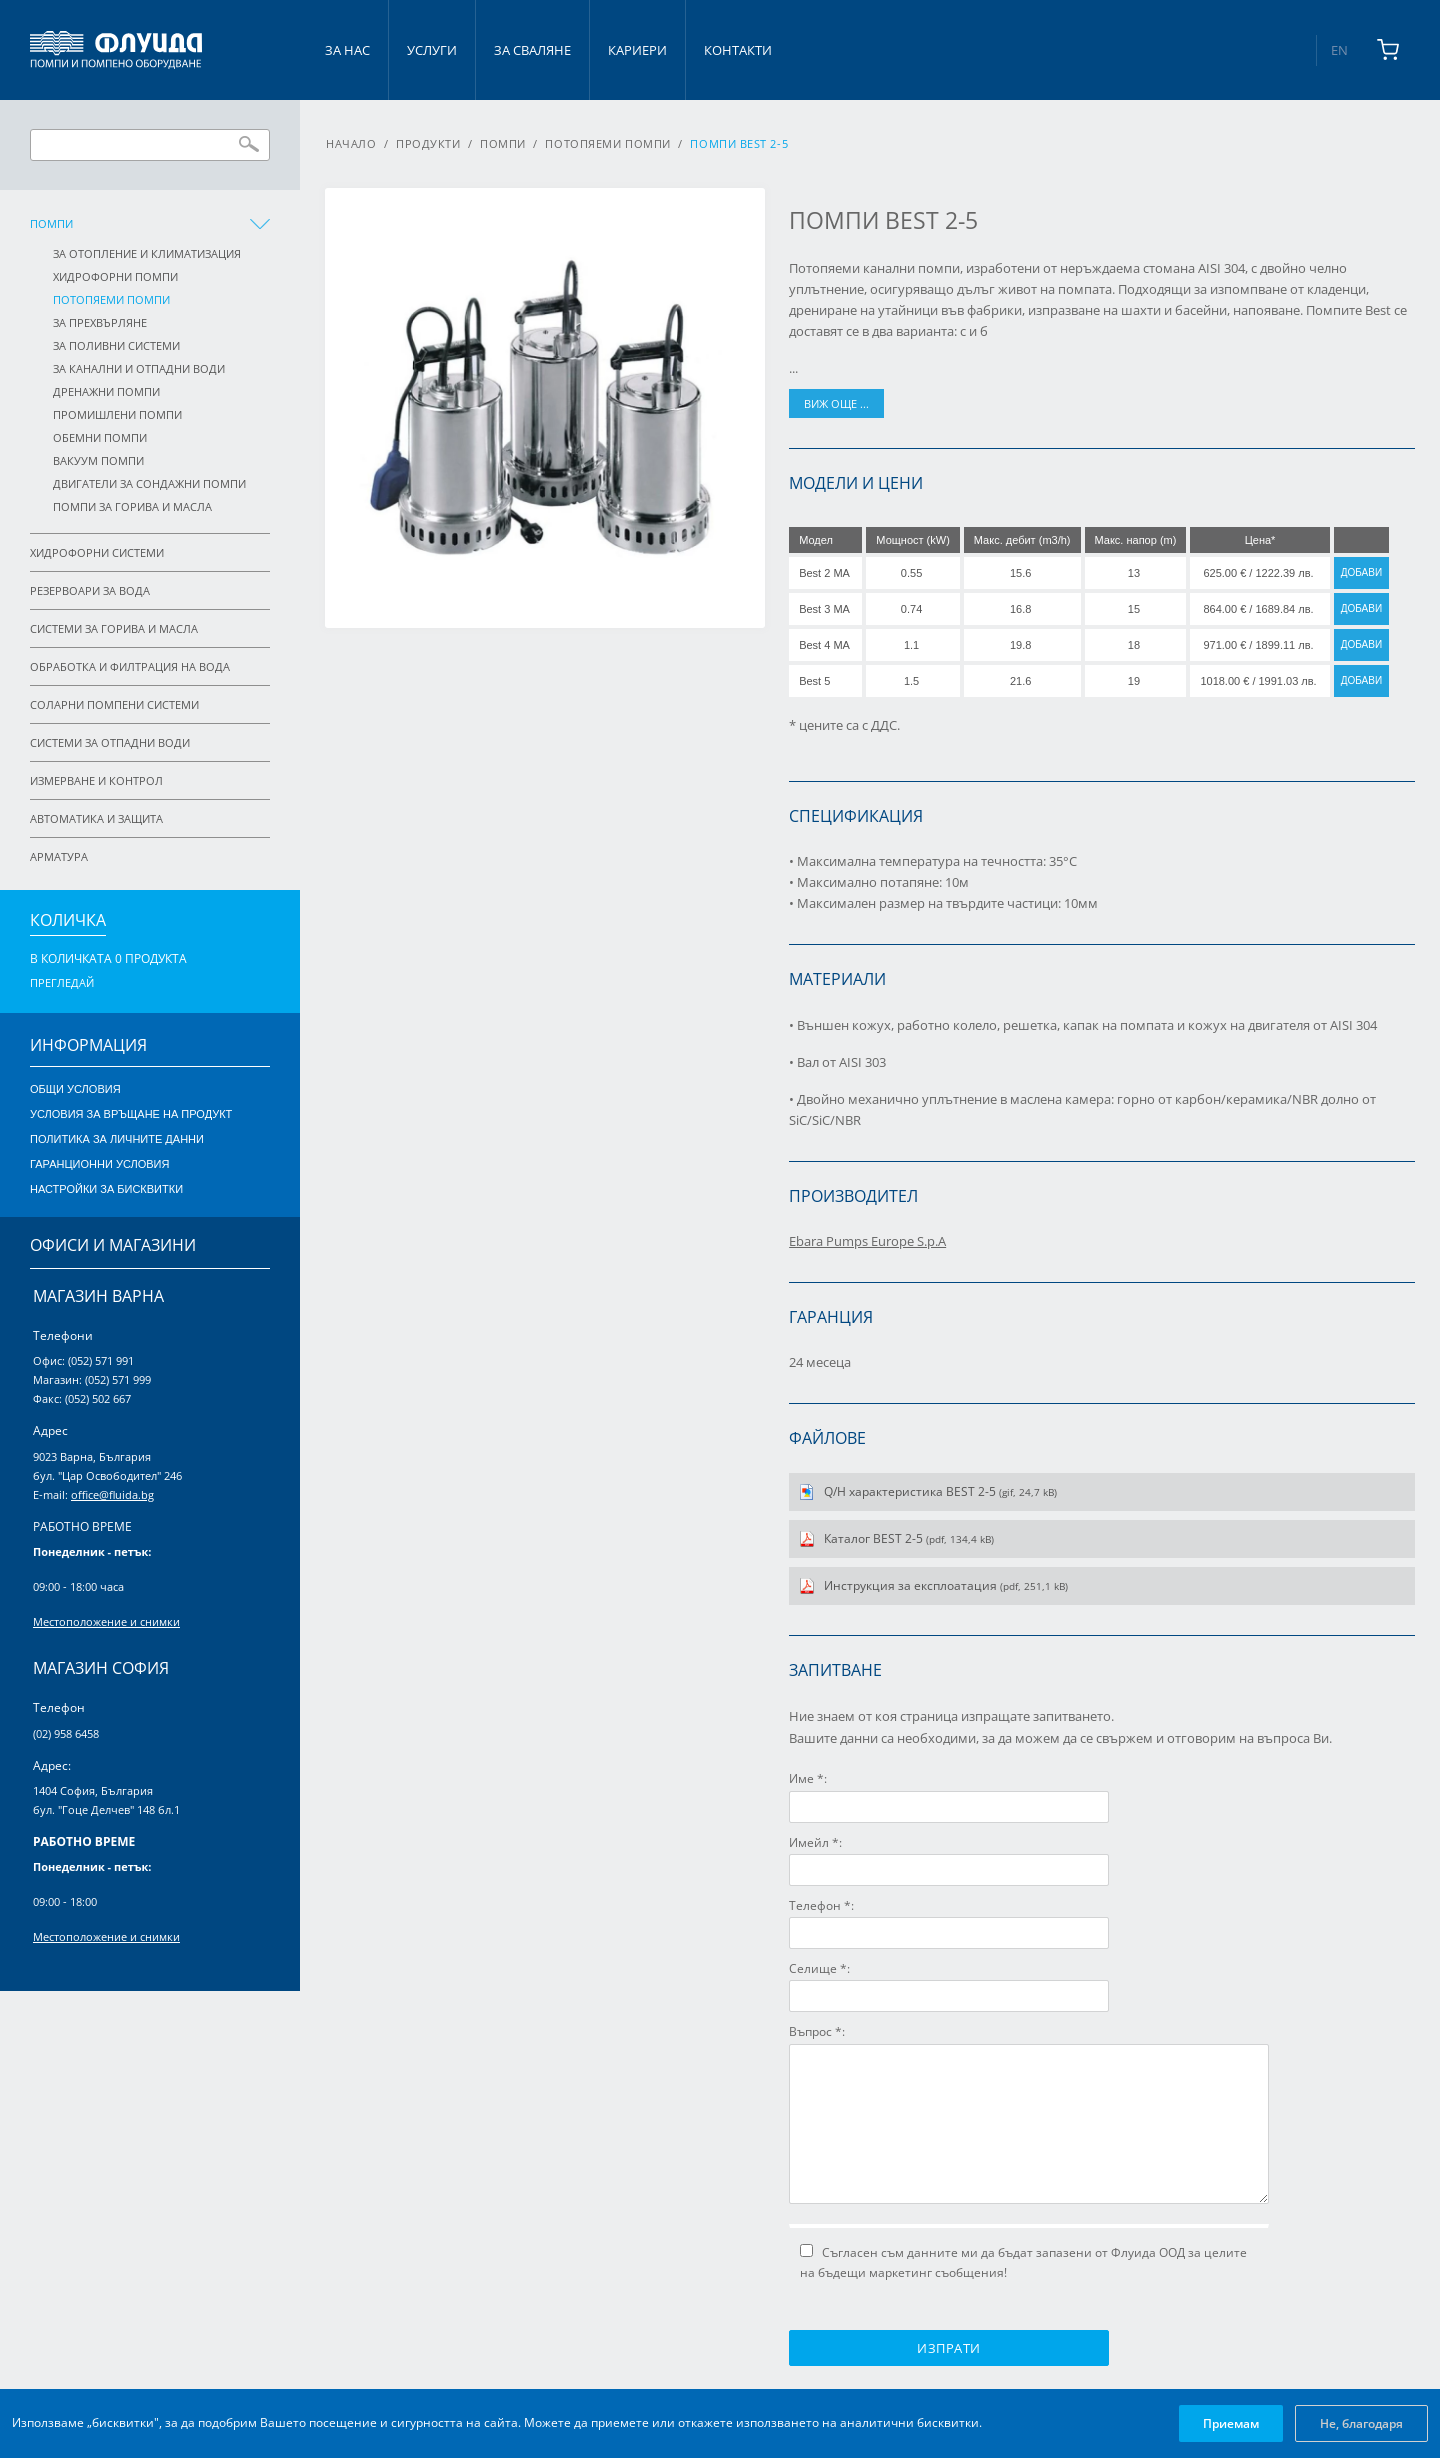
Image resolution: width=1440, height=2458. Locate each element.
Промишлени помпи (117, 414)
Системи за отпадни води (110, 742)
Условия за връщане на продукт (131, 1114)
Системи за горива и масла (114, 628)
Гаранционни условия (99, 1164)
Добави (1361, 572)
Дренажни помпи (106, 391)
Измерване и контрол (96, 780)
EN (1339, 50)
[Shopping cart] (1388, 50)
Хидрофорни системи (97, 552)
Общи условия (75, 1089)
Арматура (59, 856)
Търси (249, 144)
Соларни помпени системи (114, 704)
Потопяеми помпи (111, 299)
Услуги (432, 50)
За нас (347, 50)
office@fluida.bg (112, 1494)
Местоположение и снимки (106, 1621)
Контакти (738, 50)
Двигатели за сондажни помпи (149, 483)
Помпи (51, 223)
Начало (351, 143)
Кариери (637, 50)
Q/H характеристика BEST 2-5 (940, 1491)
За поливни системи (116, 345)
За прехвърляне (100, 322)
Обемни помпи (100, 437)
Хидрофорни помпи (115, 276)
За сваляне (532, 50)
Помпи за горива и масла (132, 506)
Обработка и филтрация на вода (130, 666)
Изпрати (949, 2348)
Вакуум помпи (98, 460)
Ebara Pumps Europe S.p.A (867, 1241)
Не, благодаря (1361, 2423)
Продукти (428, 143)
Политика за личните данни (117, 1139)
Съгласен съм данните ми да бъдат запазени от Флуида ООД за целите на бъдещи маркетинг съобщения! (1023, 2262)
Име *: (808, 1778)
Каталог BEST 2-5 (909, 1538)
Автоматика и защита (96, 818)
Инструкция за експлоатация (946, 1585)
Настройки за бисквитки (106, 1189)
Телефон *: (821, 1905)
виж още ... (836, 403)
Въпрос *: (817, 2031)
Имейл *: (815, 1842)
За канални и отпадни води (139, 368)
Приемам (1231, 2423)
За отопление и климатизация (147, 253)
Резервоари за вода (90, 590)
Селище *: (819, 1968)
